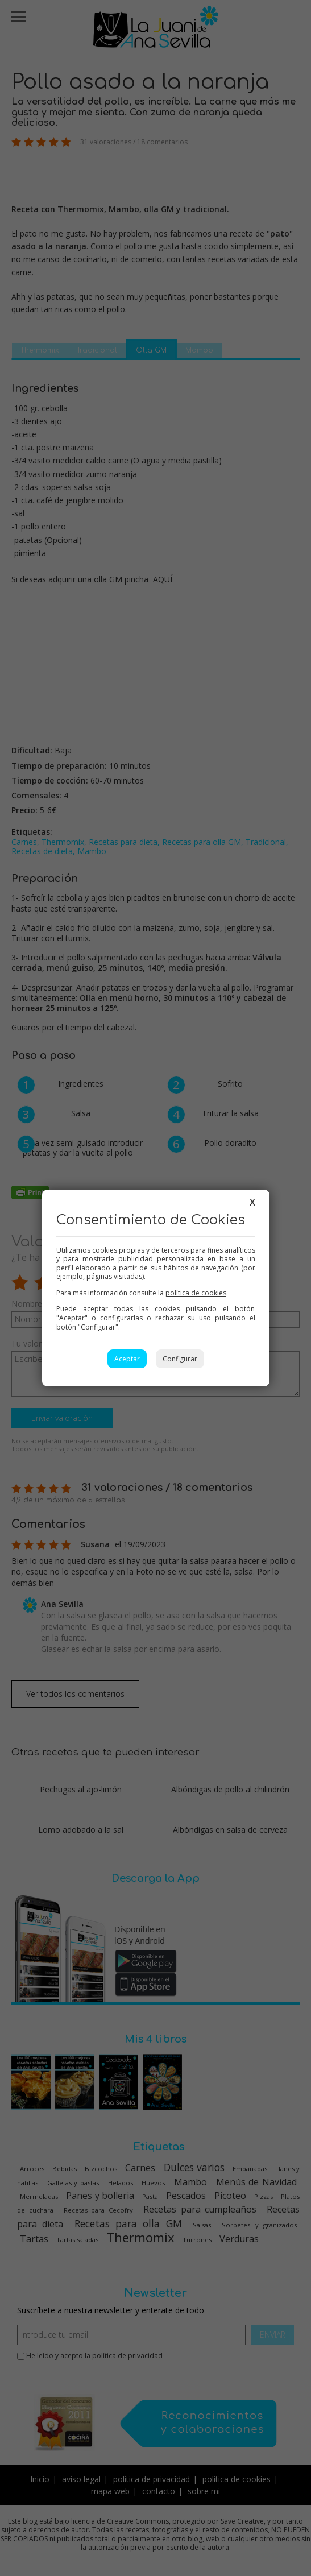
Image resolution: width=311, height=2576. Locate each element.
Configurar (180, 1359)
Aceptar (127, 1359)
